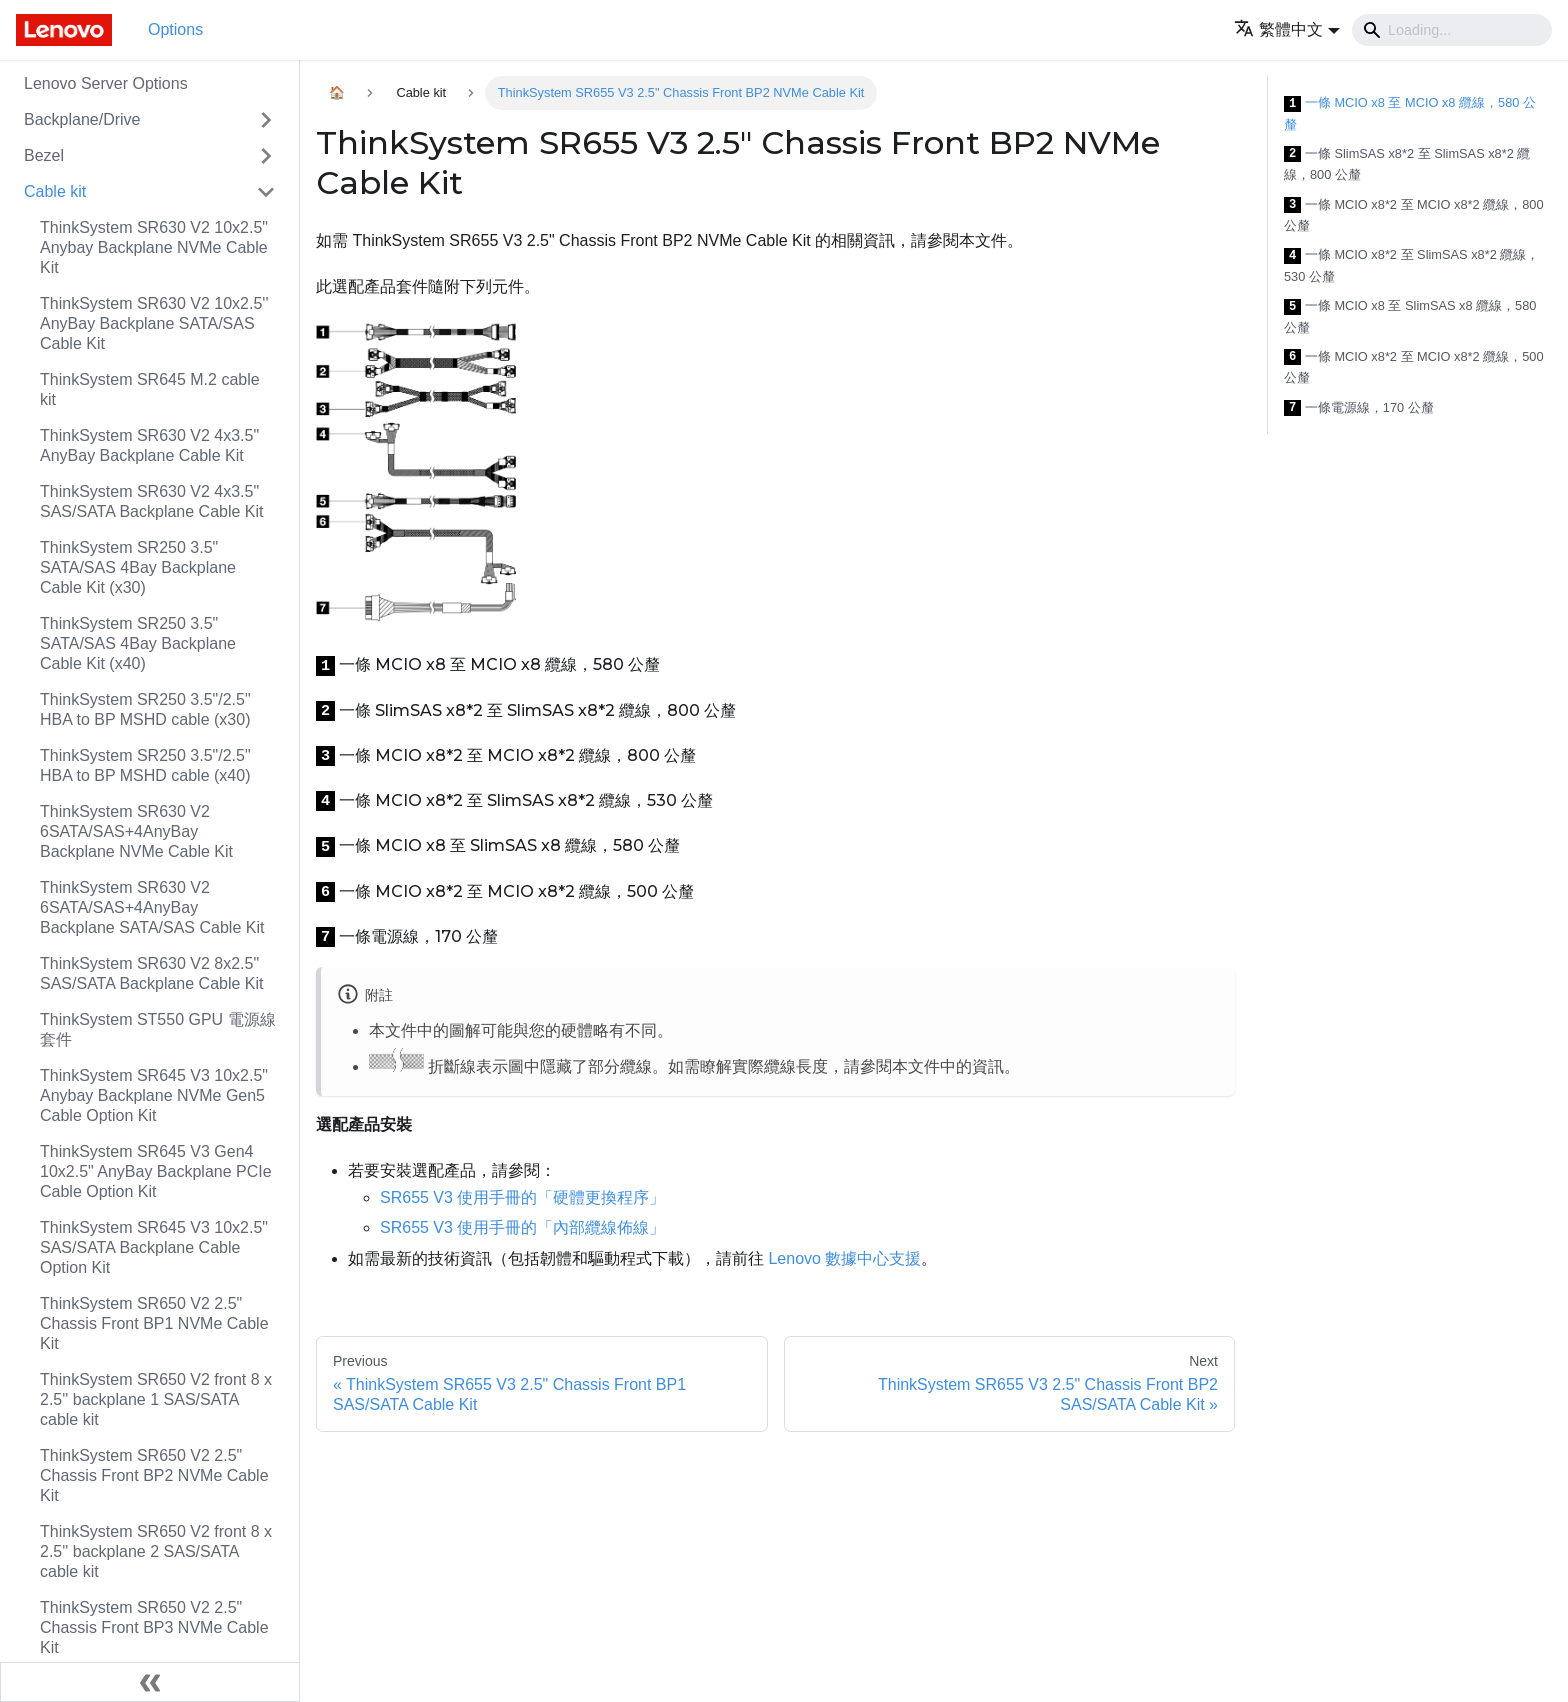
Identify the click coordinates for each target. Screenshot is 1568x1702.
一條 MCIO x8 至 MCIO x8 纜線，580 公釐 (1410, 113)
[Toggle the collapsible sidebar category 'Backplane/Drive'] (266, 120)
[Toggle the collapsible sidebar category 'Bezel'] (266, 156)
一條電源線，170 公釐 (1359, 408)
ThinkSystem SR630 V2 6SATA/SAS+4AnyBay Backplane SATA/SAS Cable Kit (152, 907)
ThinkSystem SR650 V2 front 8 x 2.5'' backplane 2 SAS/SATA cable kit (156, 1551)
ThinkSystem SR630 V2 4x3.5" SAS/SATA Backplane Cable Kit (152, 501)
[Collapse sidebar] (150, 1682)
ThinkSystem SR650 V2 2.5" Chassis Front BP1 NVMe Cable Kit (154, 1323)
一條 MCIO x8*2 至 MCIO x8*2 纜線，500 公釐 (1414, 367)
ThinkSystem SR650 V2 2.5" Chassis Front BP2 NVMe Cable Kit (154, 1475)
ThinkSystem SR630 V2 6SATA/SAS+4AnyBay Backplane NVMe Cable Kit (136, 831)
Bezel (44, 155)
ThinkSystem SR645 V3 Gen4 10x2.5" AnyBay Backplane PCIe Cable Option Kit (156, 1171)
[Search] (1452, 30)
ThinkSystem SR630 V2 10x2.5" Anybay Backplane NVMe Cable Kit (154, 247)
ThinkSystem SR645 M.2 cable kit (150, 389)
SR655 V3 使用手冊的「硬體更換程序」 (522, 1197)
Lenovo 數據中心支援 (844, 1258)
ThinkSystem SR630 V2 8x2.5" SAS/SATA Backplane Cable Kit (152, 973)
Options (175, 29)
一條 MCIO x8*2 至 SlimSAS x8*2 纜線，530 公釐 (1411, 265)
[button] (1287, 29)
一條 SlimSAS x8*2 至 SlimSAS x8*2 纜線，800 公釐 (1407, 164)
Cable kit (55, 191)
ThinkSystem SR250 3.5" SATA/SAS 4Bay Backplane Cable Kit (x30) (138, 567)
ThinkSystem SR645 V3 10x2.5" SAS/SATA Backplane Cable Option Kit (154, 1247)
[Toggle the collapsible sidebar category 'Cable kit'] (266, 192)
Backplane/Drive (82, 119)
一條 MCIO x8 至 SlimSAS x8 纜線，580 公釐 (1410, 316)
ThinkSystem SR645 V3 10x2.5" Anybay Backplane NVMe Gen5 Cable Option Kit (154, 1095)
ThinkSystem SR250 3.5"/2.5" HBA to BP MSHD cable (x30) (145, 709)
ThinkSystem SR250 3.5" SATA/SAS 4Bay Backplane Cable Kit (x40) (138, 643)
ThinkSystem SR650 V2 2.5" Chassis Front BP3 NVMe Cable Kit (154, 1627)
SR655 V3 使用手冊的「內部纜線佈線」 (522, 1227)
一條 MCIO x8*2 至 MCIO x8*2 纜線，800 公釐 (1414, 215)
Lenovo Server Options (106, 83)
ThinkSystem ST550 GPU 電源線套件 (158, 1029)
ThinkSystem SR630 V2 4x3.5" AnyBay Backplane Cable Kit (149, 445)
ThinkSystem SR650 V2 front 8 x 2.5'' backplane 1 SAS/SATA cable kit (156, 1399)
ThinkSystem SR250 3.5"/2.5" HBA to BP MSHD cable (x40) (145, 765)
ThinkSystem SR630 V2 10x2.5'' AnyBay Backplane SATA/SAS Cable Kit (154, 323)
